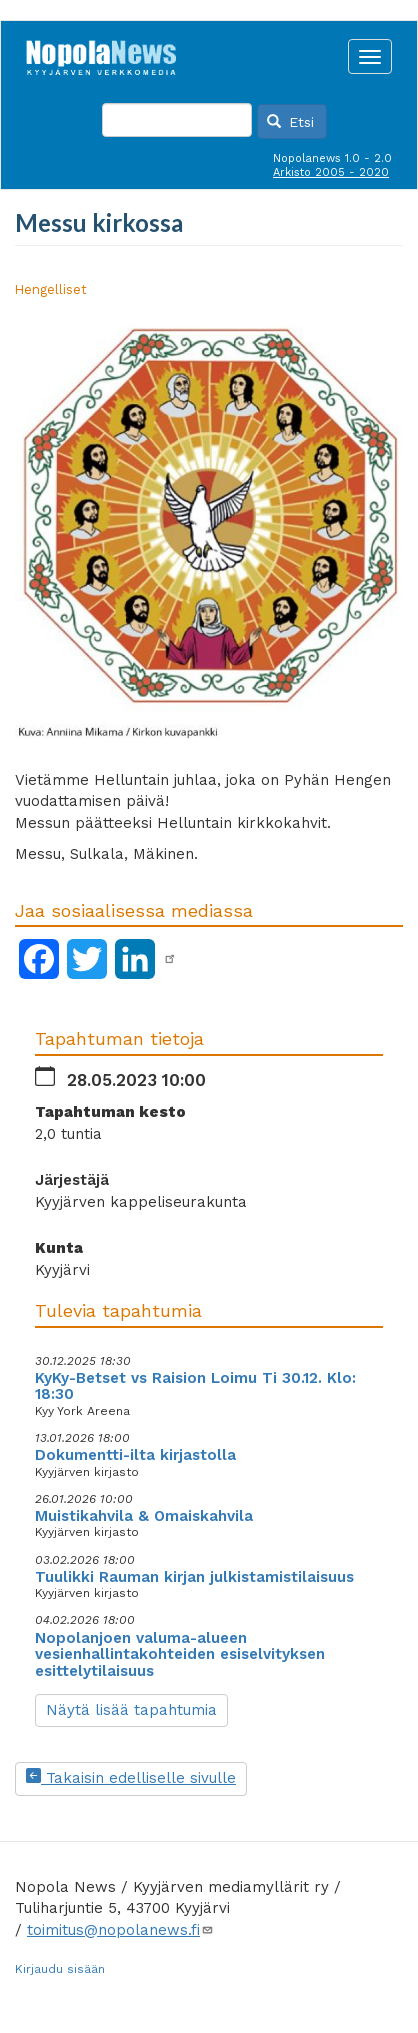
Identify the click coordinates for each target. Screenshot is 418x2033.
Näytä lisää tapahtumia (131, 1710)
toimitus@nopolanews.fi (120, 1930)
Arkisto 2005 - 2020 (331, 172)
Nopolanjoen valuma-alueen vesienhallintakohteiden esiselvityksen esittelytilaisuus (180, 1654)
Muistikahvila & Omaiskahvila (144, 1516)
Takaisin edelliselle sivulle (131, 1778)
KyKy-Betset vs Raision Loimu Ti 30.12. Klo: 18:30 (195, 1386)
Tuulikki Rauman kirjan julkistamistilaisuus (194, 1577)
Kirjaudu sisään (60, 1969)
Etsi (291, 122)
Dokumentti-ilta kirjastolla (135, 1455)
